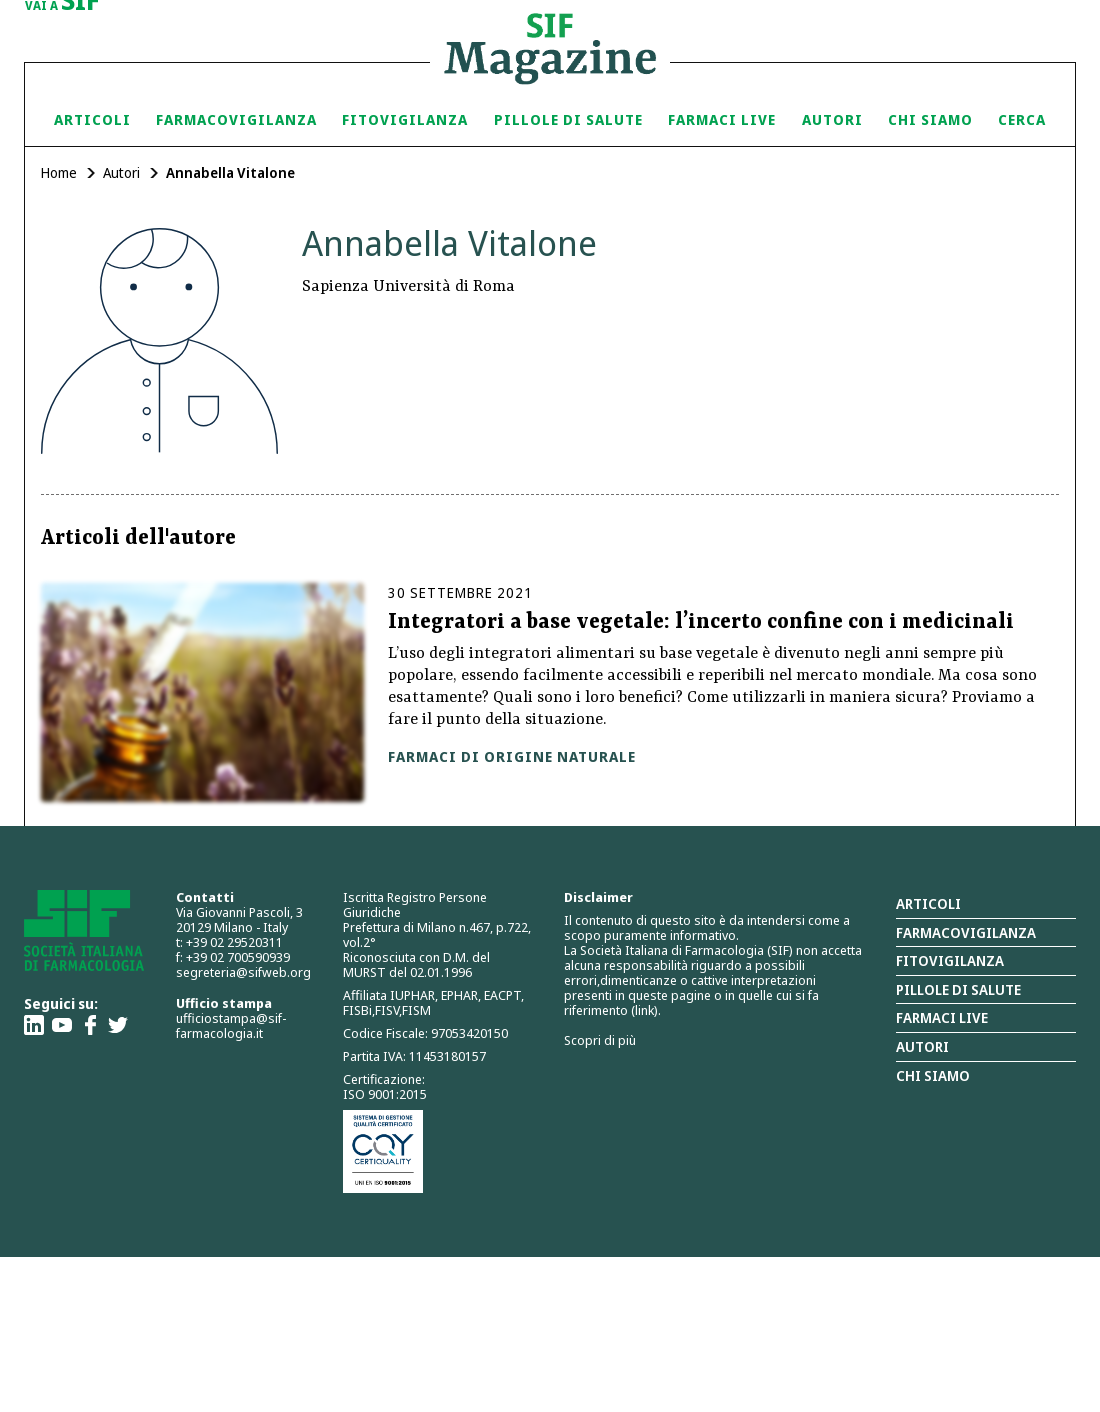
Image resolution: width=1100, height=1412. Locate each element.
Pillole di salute (958, 989)
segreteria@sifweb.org (243, 972)
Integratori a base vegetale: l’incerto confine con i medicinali (701, 623)
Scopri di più (600, 1040)
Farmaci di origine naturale (512, 756)
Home (59, 172)
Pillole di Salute (568, 119)
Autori (832, 119)
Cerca (1022, 119)
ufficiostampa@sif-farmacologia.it (231, 1025)
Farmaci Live (722, 119)
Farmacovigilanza (236, 119)
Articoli (92, 119)
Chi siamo (930, 119)
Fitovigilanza (405, 119)
